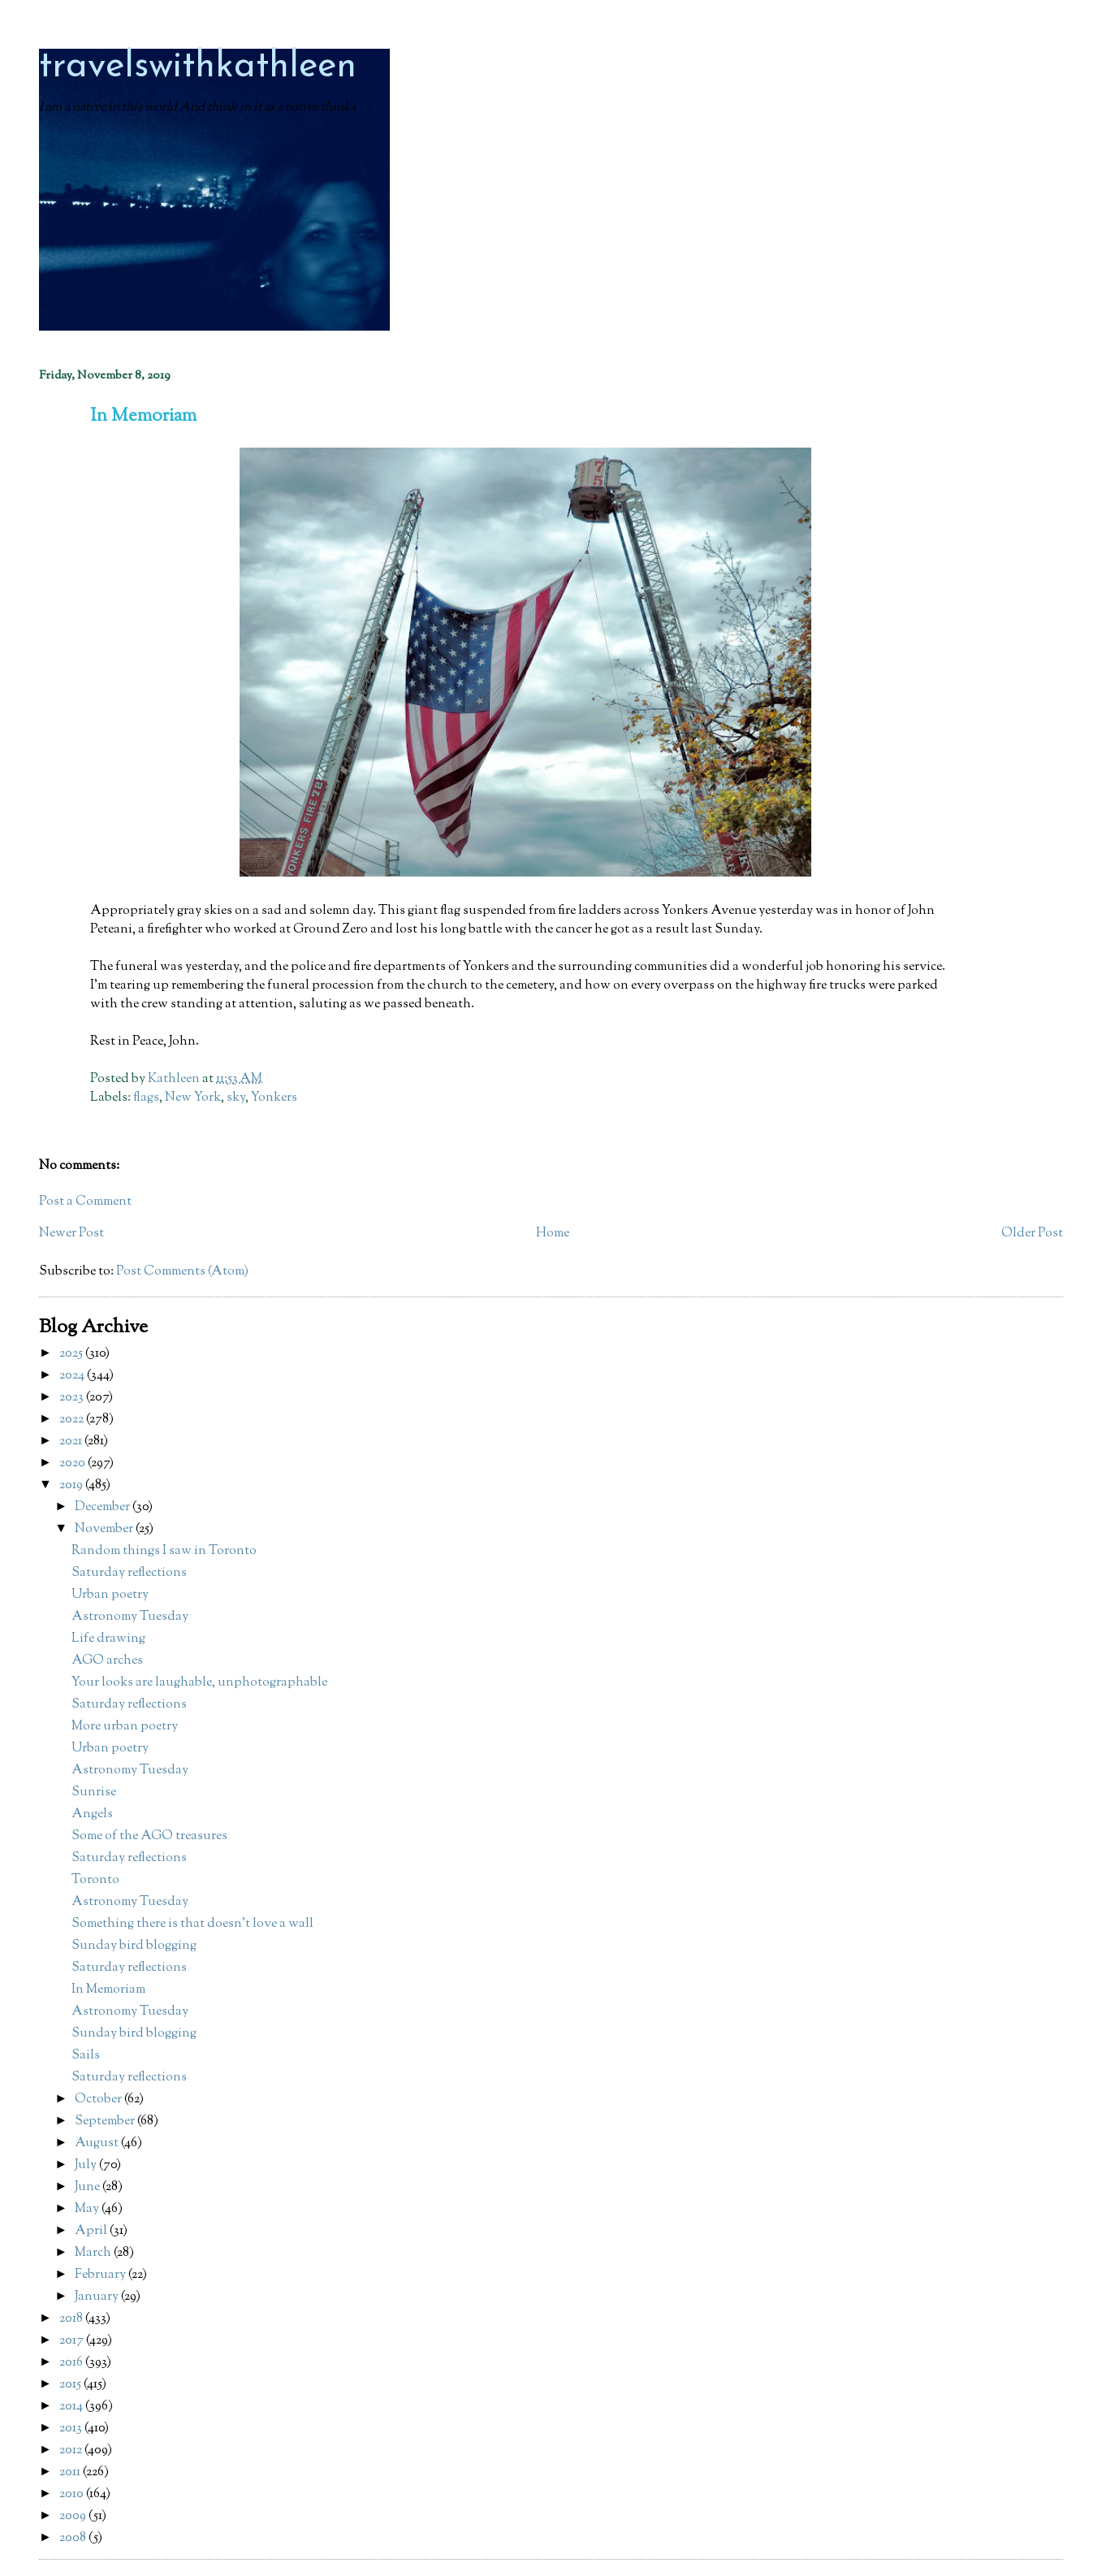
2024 (73, 1375)
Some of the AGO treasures (149, 1836)
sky (236, 1098)
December (103, 1507)
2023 (72, 1397)
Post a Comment (85, 1202)
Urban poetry (110, 1595)
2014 (72, 2406)
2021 (71, 1441)
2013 (71, 2428)
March (94, 2253)
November (105, 1529)
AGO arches (107, 1661)
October (99, 2099)
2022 (72, 1419)
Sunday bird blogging (134, 1946)
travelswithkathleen (198, 67)
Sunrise (93, 1792)
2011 (71, 2472)
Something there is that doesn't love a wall (192, 1924)
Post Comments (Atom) (182, 1271)
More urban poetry (124, 1726)
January (98, 2297)
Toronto (95, 1880)
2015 (71, 2384)
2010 (72, 2494)
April (92, 2231)
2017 (72, 2340)
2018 (72, 2319)
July (87, 2165)
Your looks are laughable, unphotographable (199, 1682)
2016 (72, 2362)
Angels (92, 1814)
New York (193, 1098)
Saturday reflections (129, 1573)
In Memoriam (108, 1990)
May (88, 2209)
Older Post (1032, 1233)
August (98, 2143)
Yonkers (274, 1098)
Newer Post (71, 1233)
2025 (72, 1353)
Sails (85, 2055)
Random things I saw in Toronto (164, 1551)
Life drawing (108, 1639)
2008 (74, 2538)
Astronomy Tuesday (129, 1617)
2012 (71, 2450)
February (101, 2275)
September (106, 2121)
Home (552, 1233)
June (88, 2187)
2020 (73, 1463)
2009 (74, 2516)
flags (146, 1098)
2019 (72, 1485)
